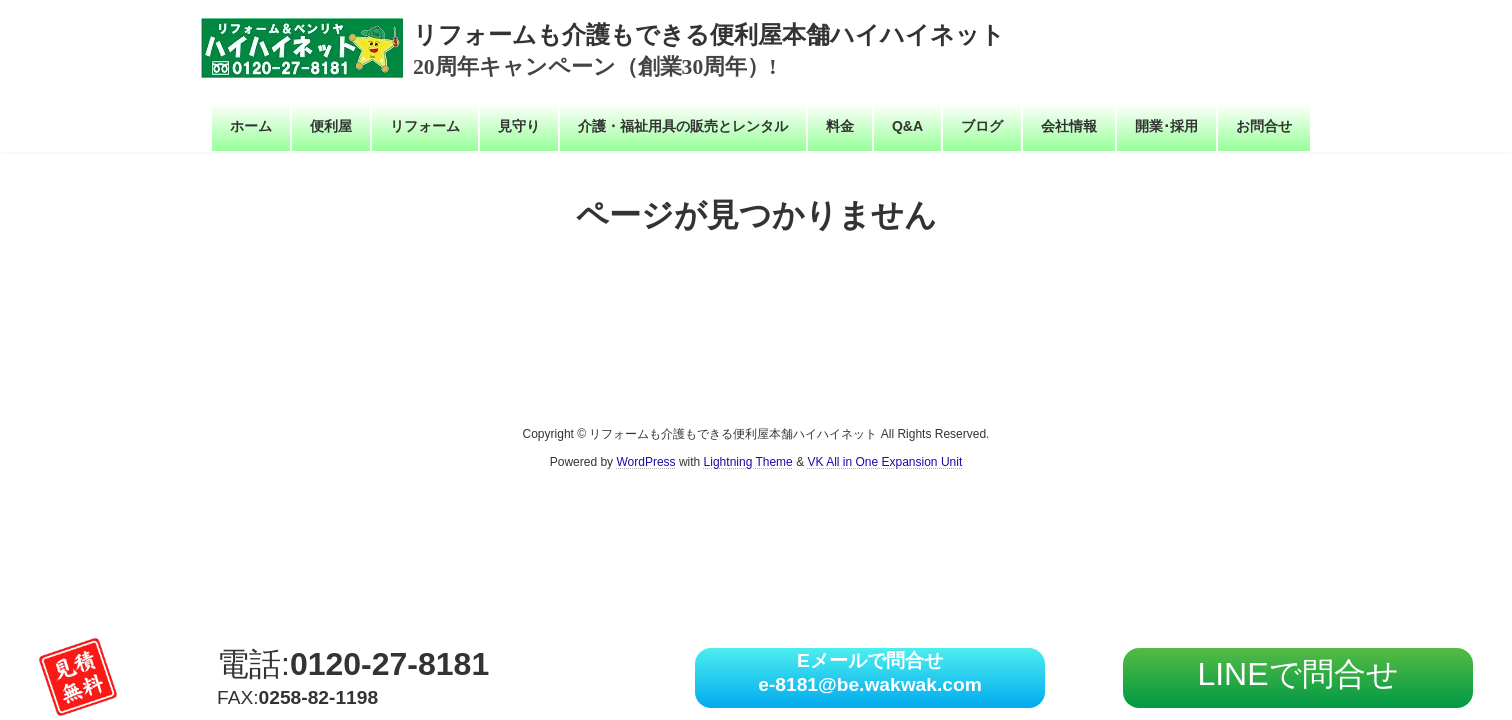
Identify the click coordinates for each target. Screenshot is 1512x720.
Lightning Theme (748, 462)
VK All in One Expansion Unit (884, 462)
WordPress (645, 462)
